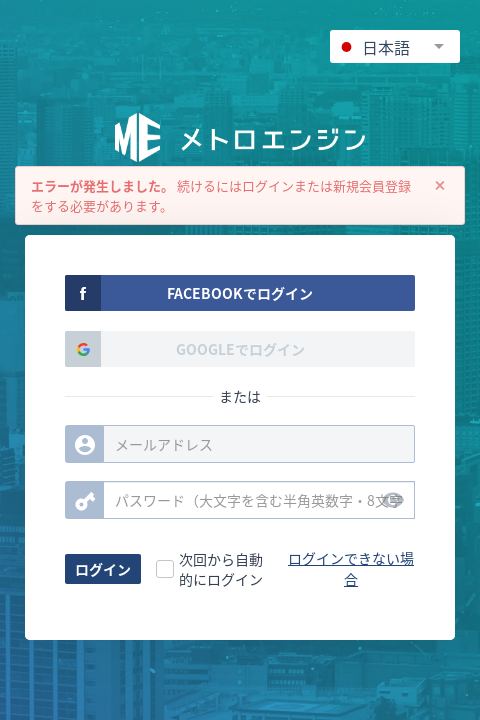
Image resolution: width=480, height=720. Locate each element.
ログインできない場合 (351, 568)
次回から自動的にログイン (221, 569)
